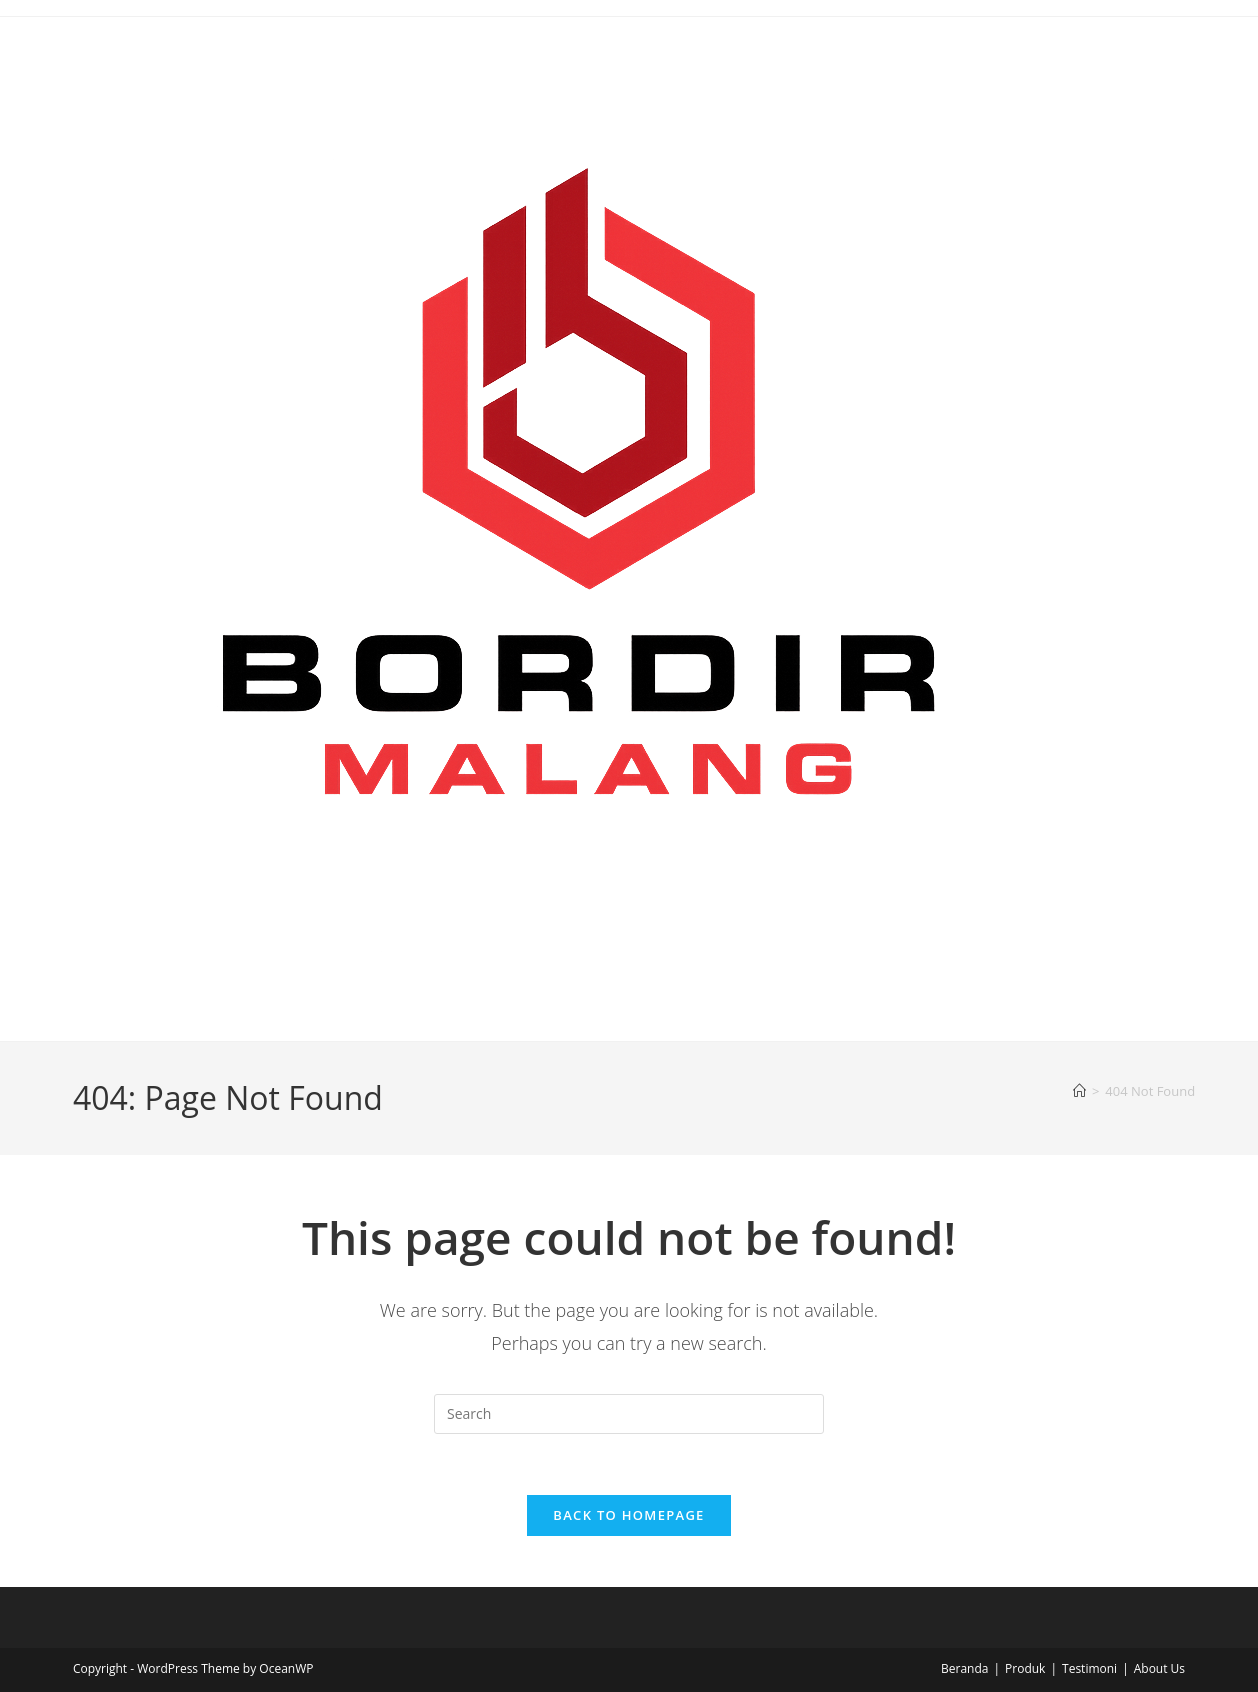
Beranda (964, 1668)
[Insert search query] (629, 1414)
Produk (1025, 1668)
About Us (1159, 1668)
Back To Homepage (628, 1515)
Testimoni (1089, 1668)
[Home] (1079, 1091)
